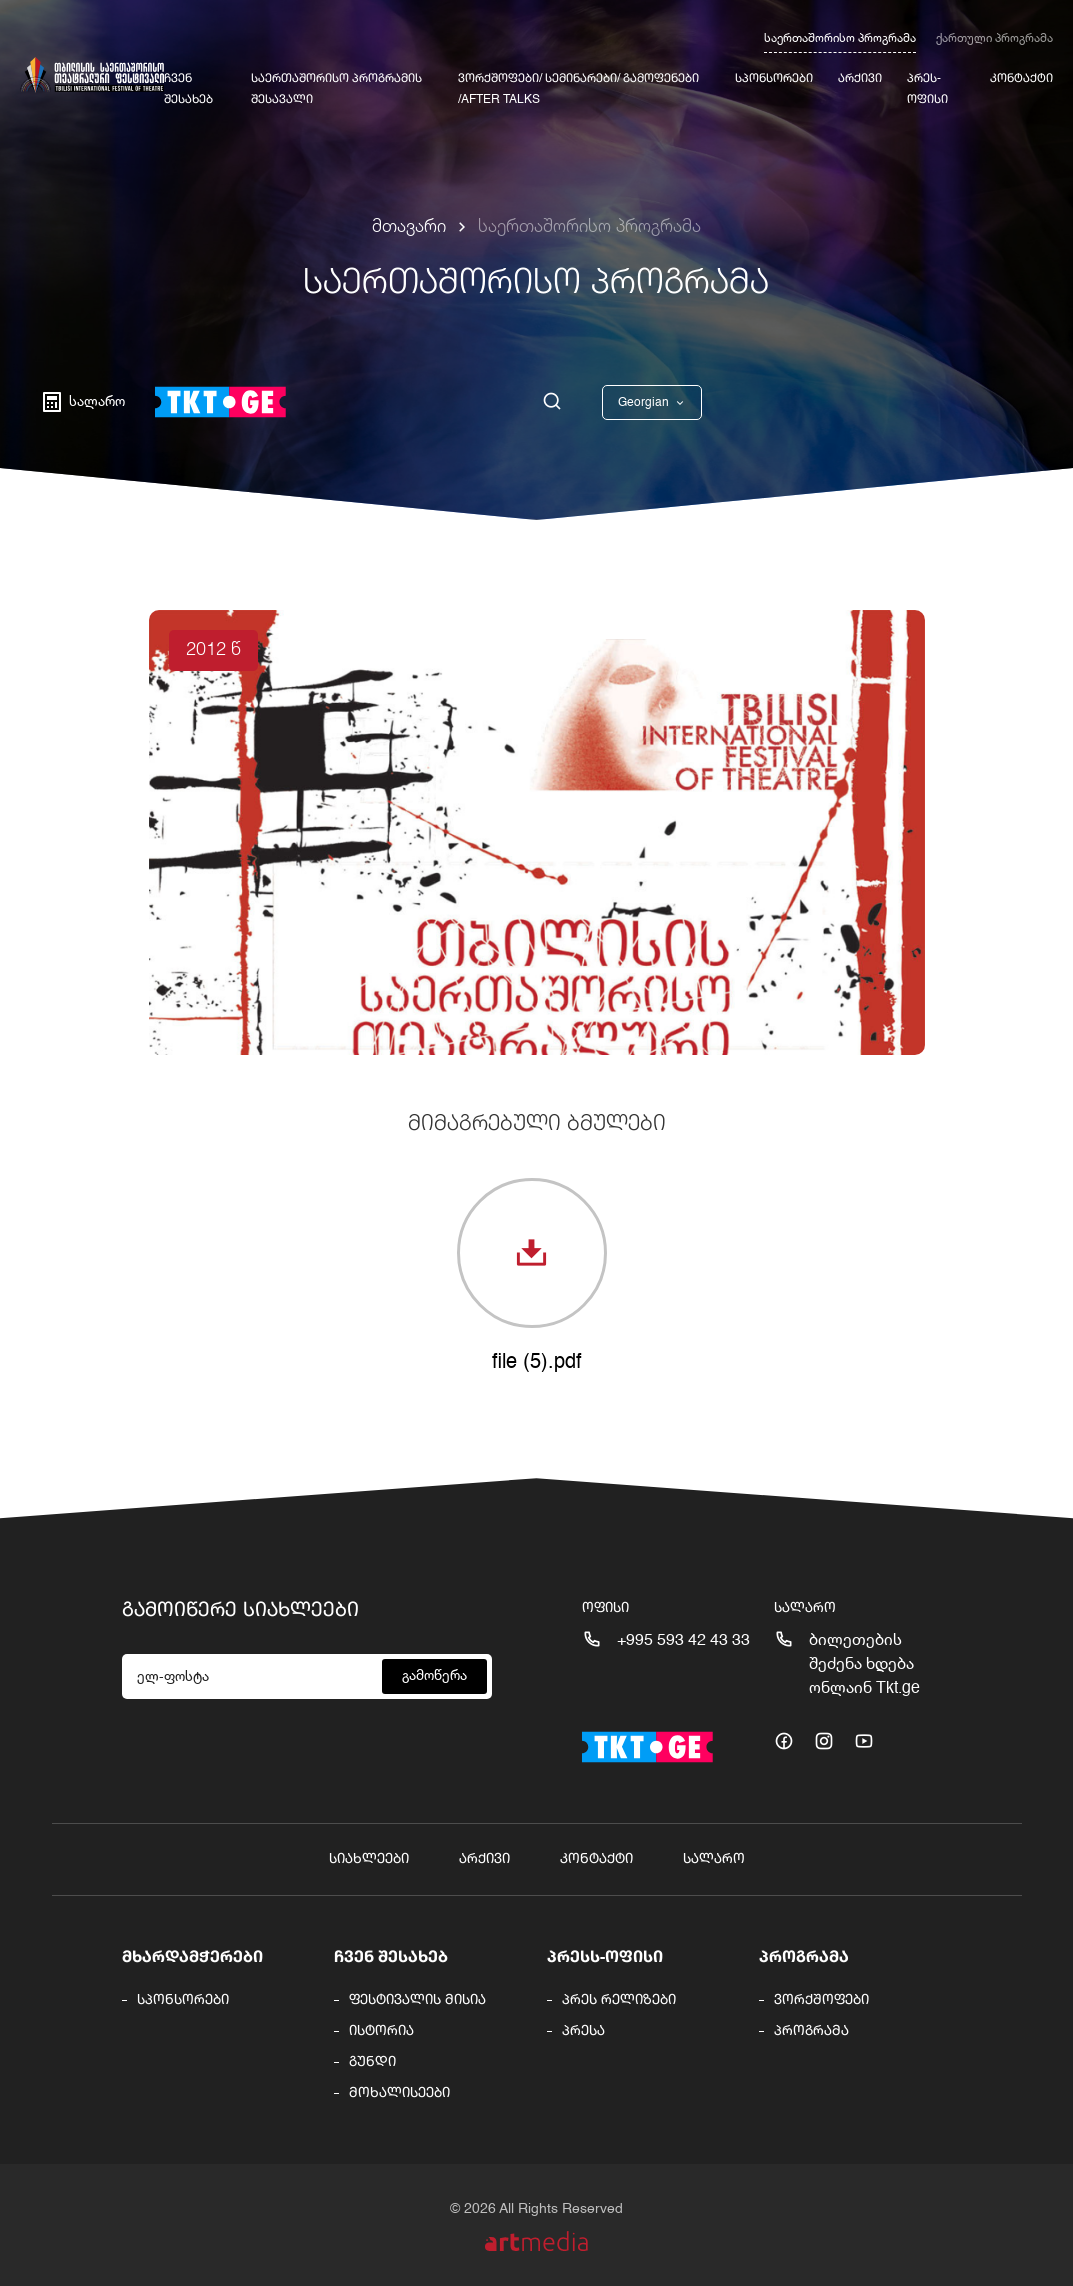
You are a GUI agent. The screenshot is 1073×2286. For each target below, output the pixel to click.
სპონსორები (774, 79)
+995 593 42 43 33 (683, 1641)
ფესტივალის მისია (417, 2000)
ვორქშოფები (821, 2000)
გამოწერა (434, 1676)
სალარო (714, 1859)
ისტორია (381, 2031)
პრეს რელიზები (619, 2000)
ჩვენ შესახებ (391, 1958)
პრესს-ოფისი (605, 1958)
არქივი (860, 79)
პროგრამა (804, 1958)
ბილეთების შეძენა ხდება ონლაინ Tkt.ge (864, 1665)
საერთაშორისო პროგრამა (840, 39)
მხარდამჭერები (192, 1958)
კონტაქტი (1021, 79)
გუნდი (372, 2062)
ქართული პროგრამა (994, 39)
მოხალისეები (399, 2093)
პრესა (583, 2031)
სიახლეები (369, 1859)
